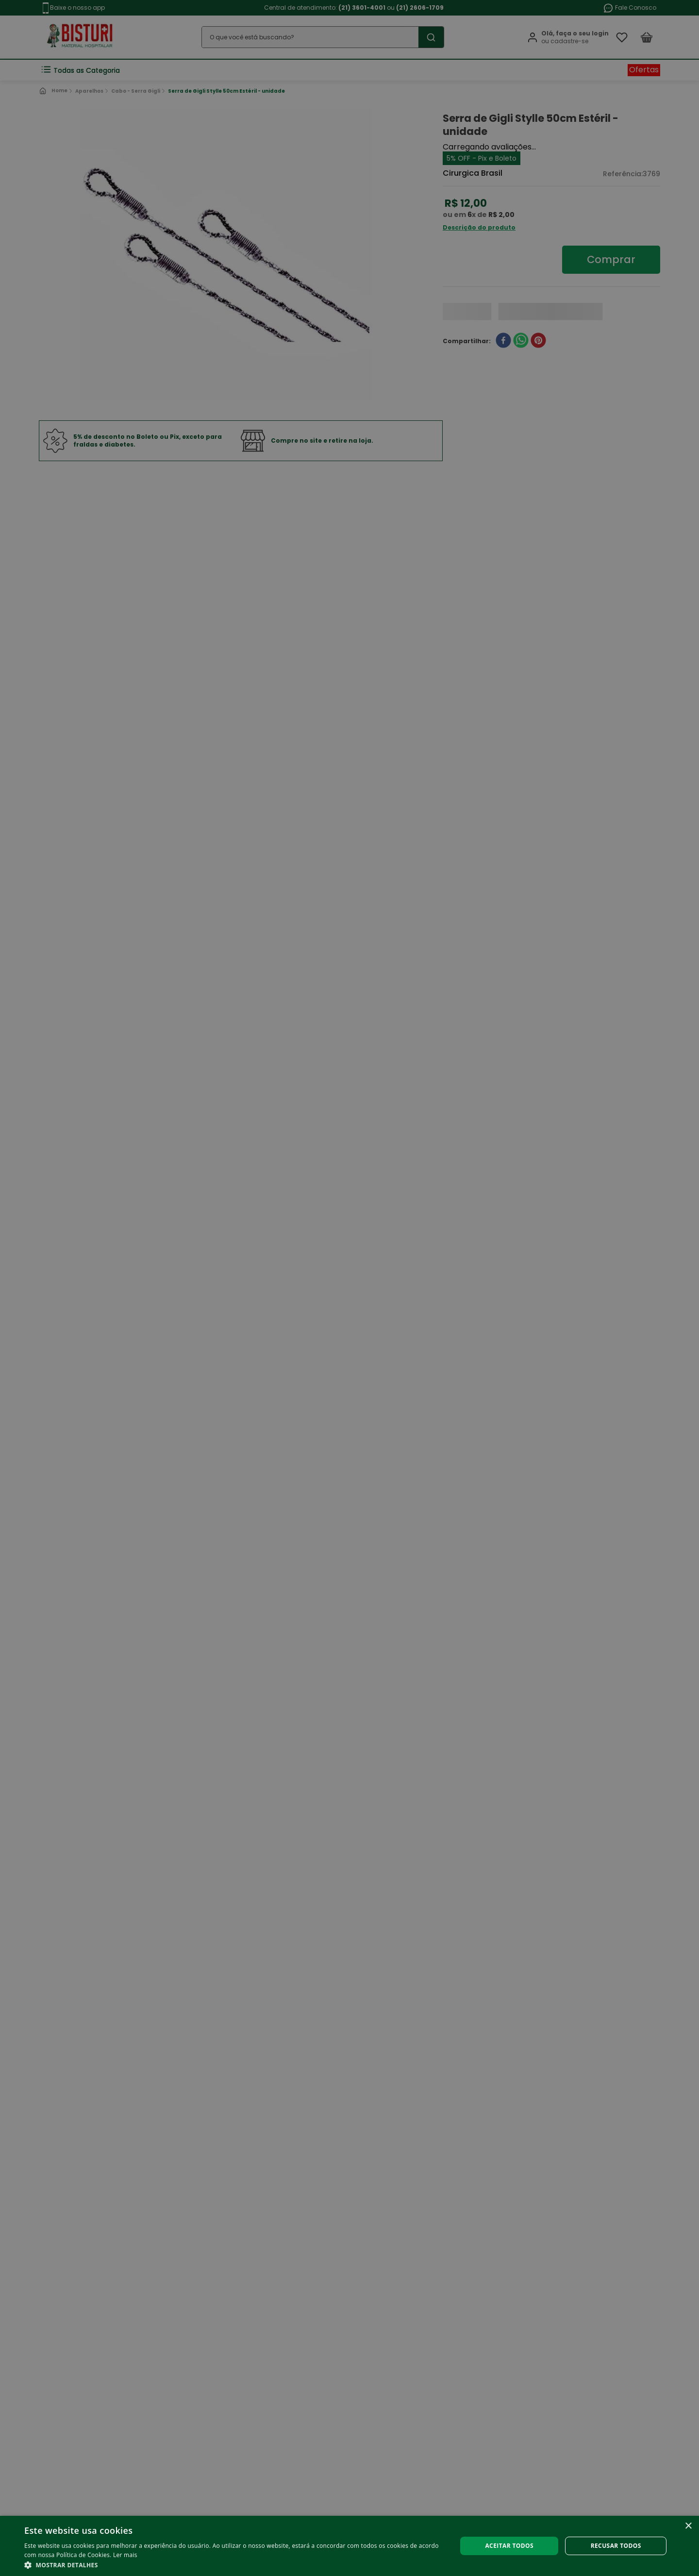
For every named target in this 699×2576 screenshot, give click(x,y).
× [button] (688, 2526)
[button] (234, 2564)
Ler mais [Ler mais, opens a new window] (125, 2555)
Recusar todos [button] (616, 2546)
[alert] (349, 1288)
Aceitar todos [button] (509, 2546)
